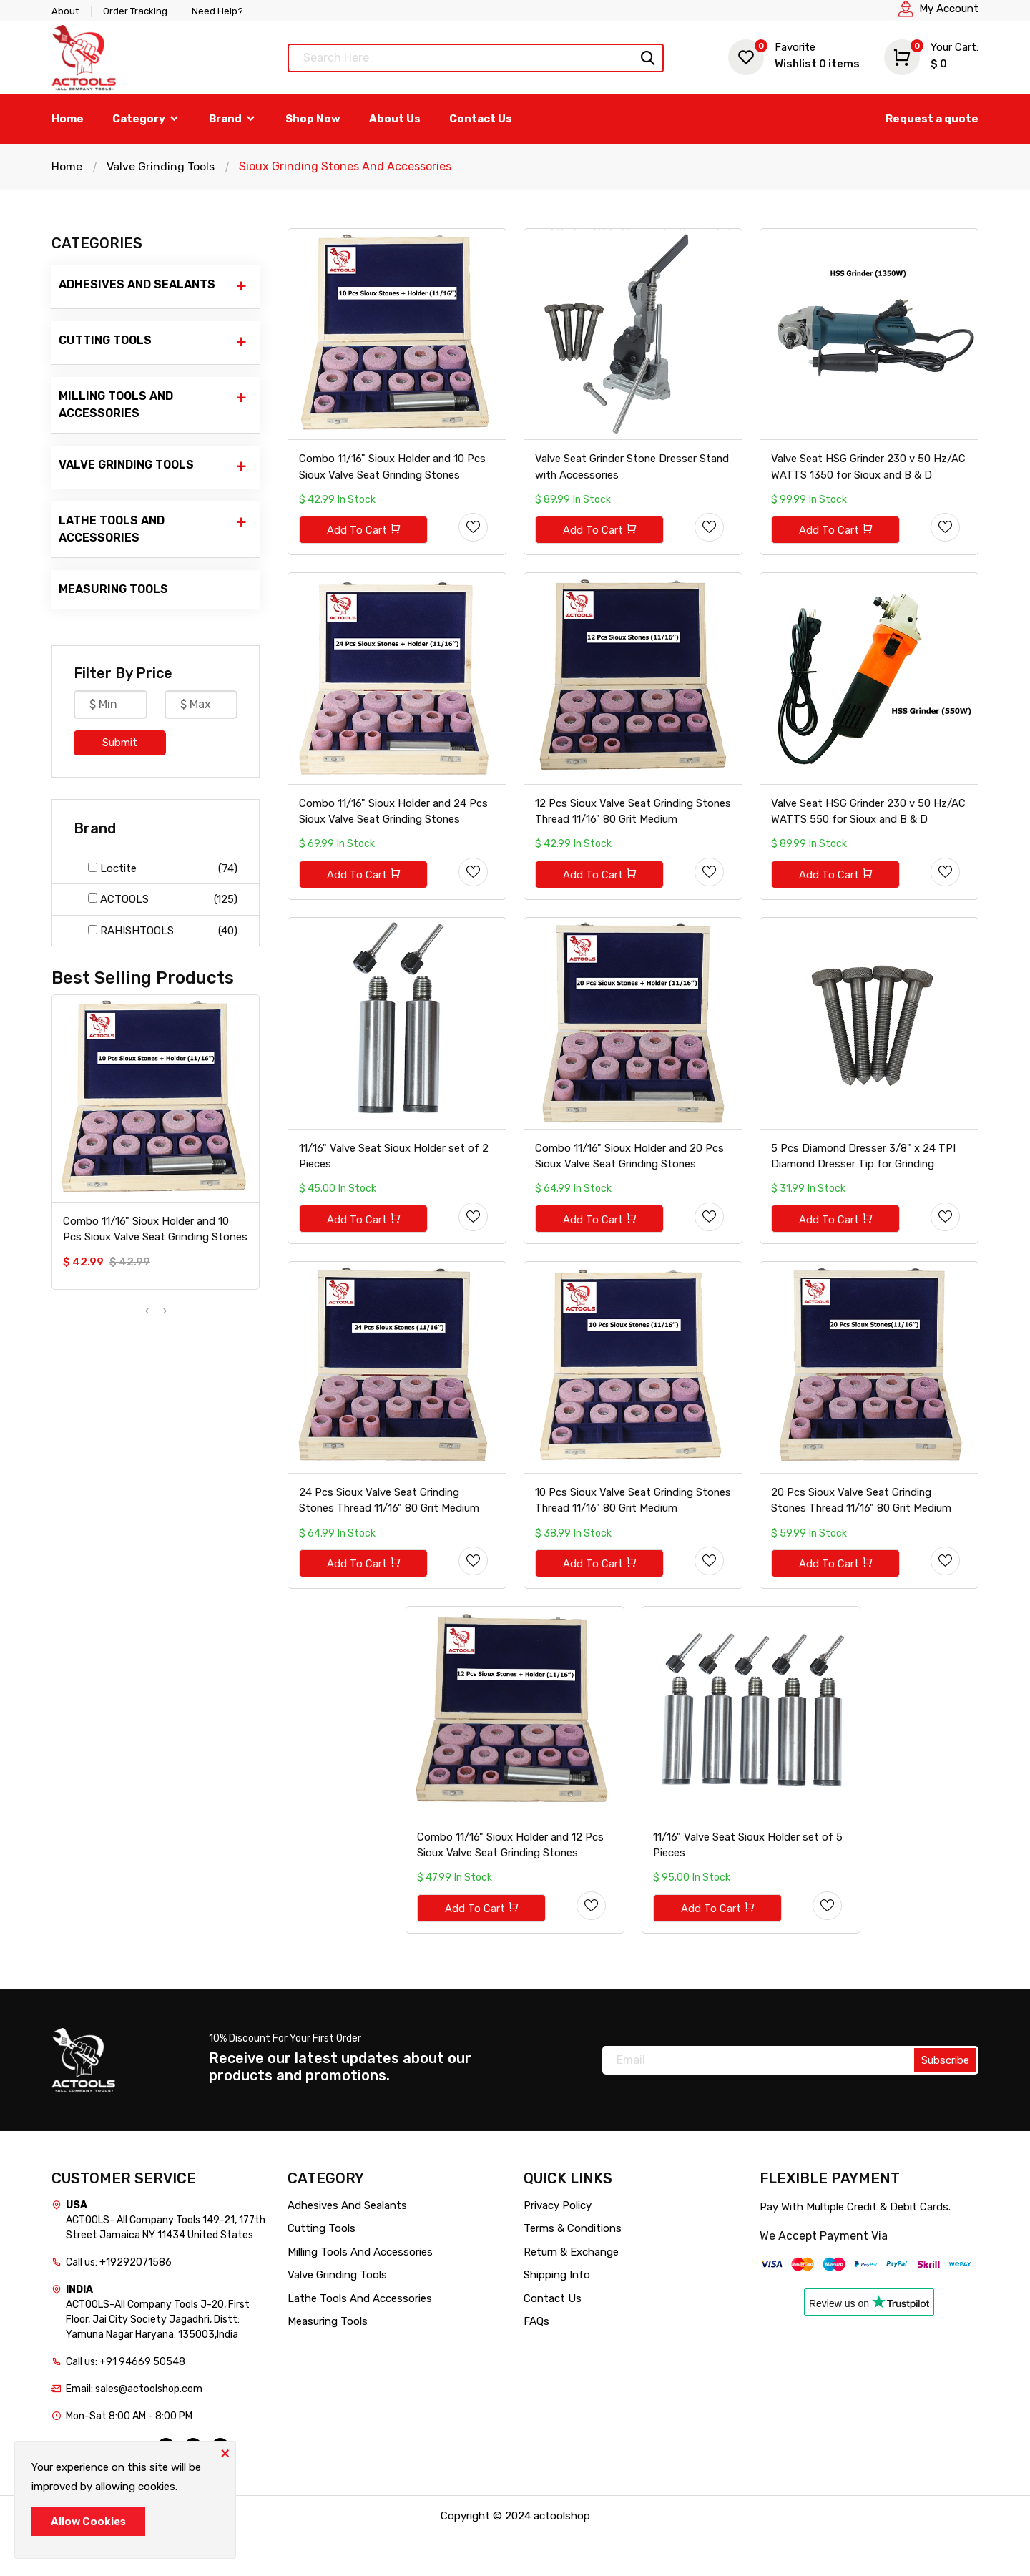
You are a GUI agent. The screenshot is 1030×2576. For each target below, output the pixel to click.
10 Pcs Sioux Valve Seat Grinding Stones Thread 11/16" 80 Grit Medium (626, 1530)
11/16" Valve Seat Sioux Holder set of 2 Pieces (394, 1178)
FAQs (536, 2360)
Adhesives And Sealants (153, 286)
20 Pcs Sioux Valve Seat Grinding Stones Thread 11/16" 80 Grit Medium (862, 1530)
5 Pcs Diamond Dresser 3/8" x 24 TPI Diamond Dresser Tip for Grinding (863, 1178)
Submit (119, 742)
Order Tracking (135, 11)
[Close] (224, 2452)
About (65, 11)
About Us (395, 119)
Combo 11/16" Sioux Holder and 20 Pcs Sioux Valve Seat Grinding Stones (630, 1178)
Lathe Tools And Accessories (153, 528)
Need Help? (217, 11)
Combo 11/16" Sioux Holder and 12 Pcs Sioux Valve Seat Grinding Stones (510, 1883)
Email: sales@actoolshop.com (134, 2427)
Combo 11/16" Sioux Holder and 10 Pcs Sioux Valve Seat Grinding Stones (155, 1229)
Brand (233, 119)
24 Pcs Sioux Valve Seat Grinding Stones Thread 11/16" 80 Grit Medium (390, 1530)
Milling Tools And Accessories (153, 404)
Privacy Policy (558, 2244)
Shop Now (312, 119)
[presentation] (147, 1312)
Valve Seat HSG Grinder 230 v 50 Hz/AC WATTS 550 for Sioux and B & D (868, 826)
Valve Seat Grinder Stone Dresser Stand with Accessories (633, 474)
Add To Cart (365, 537)
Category (146, 119)
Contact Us (480, 119)
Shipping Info (557, 2314)
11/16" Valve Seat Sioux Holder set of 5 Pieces (748, 1883)
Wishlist (794, 55)
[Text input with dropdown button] (476, 58)
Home (68, 119)
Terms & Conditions (573, 2267)
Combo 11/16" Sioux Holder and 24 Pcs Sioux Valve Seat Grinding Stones (394, 826)
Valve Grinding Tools (161, 166)
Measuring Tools (113, 589)
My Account (948, 8)
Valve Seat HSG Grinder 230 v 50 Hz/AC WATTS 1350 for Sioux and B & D (868, 474)
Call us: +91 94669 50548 (125, 2400)
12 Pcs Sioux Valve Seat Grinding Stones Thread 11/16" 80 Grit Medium (626, 826)
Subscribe (945, 2098)
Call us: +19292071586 (119, 2301)
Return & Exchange (571, 2290)
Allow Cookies (88, 2521)
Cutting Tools (153, 342)
